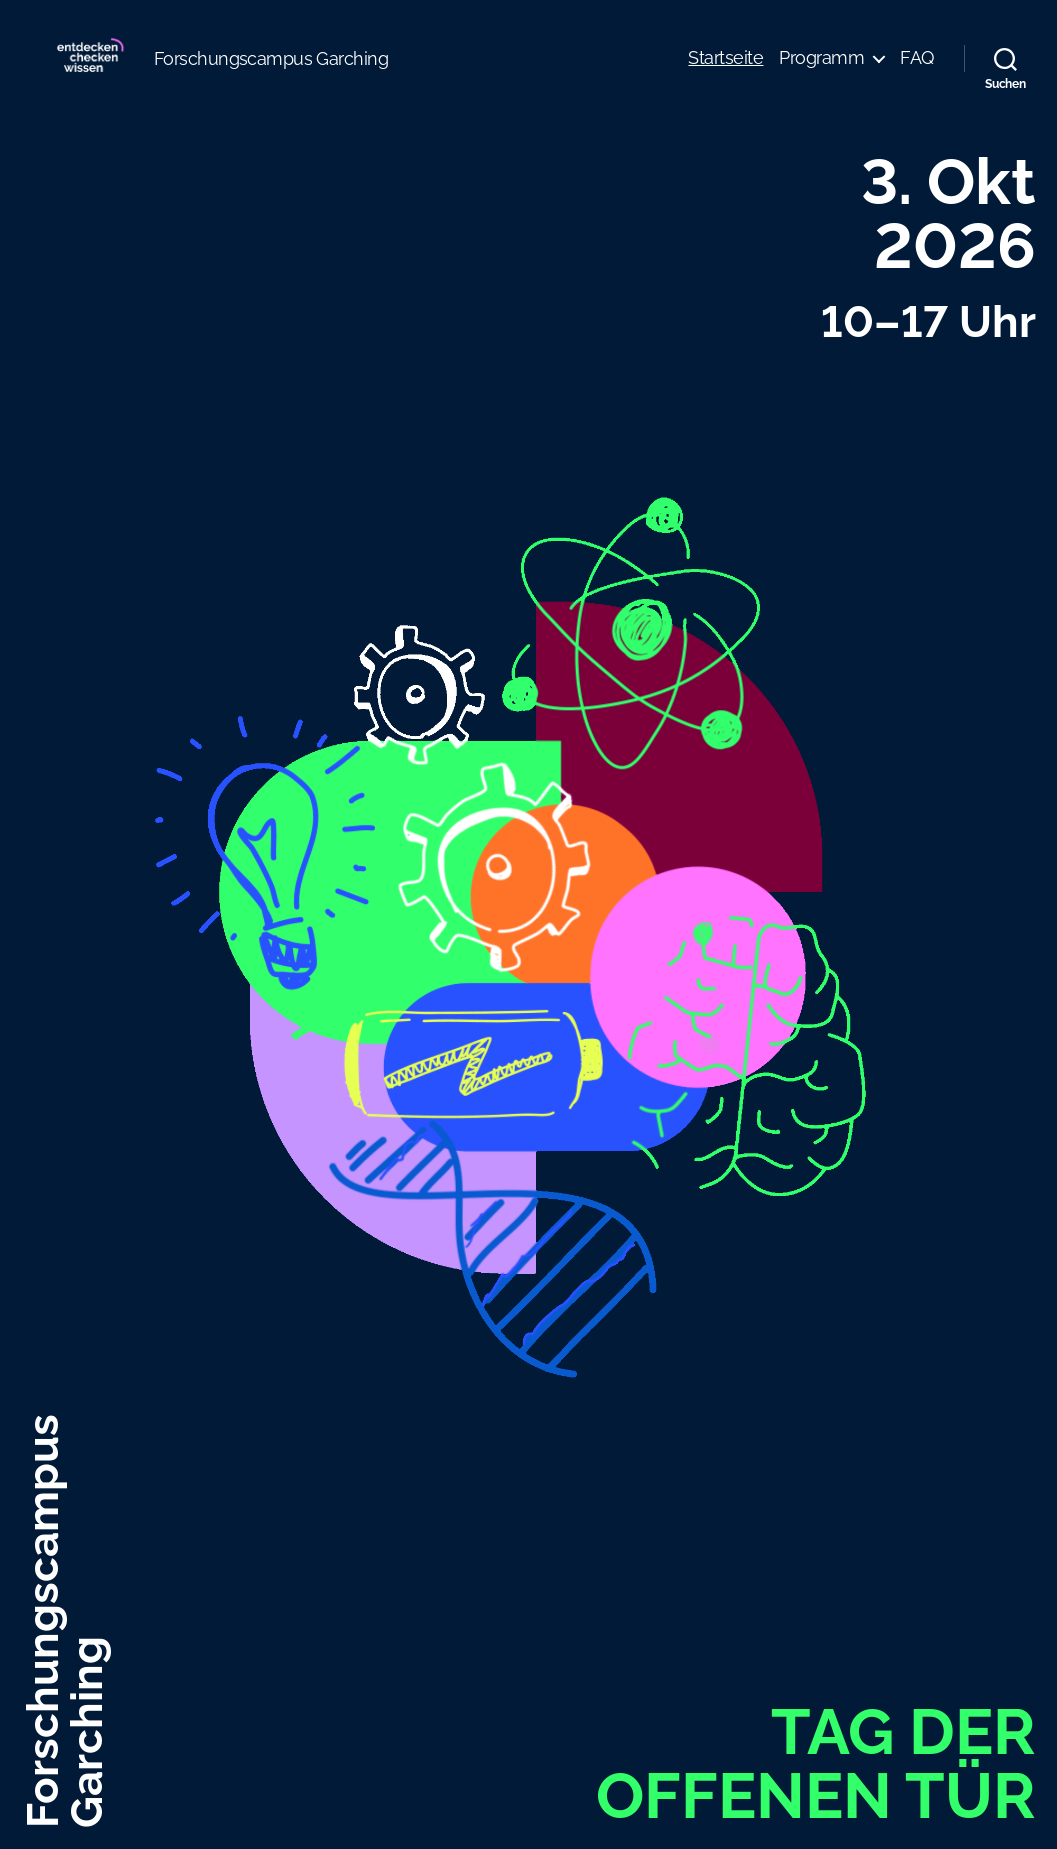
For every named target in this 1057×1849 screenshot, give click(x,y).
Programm (821, 72)
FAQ (917, 72)
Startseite (725, 72)
